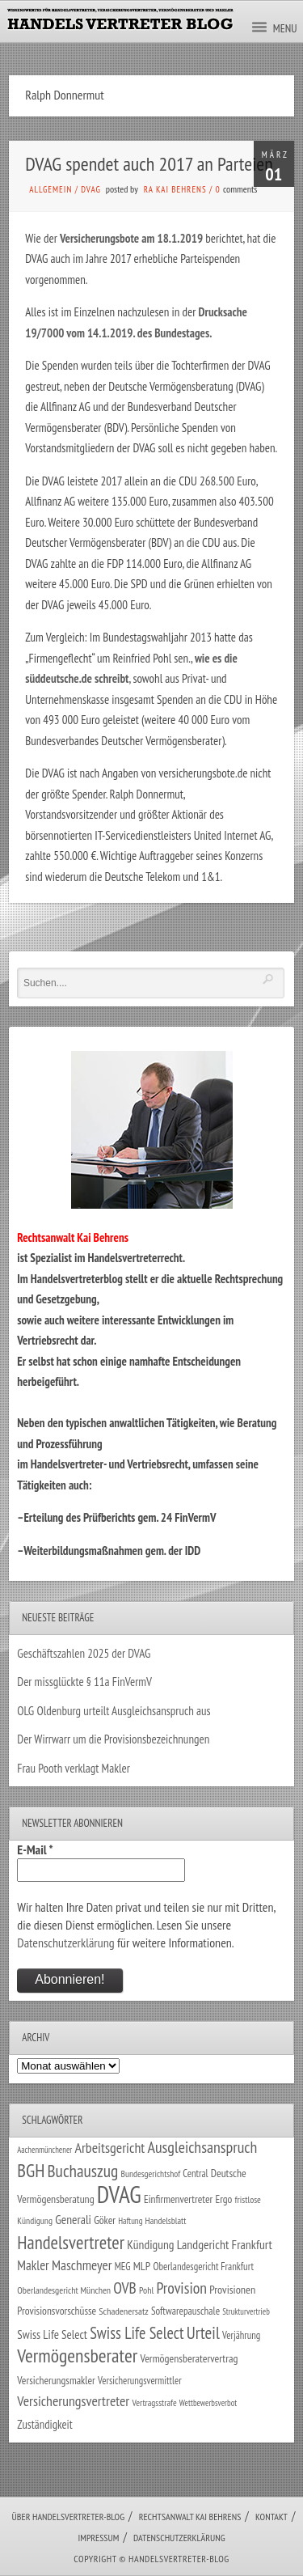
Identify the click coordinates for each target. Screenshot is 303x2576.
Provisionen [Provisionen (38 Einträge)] (232, 2289)
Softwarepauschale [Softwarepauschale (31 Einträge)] (185, 2311)
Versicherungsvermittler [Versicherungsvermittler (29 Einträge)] (140, 2380)
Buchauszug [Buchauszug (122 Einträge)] (83, 2170)
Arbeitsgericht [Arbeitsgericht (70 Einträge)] (109, 2147)
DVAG (91, 189)
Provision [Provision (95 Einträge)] (181, 2287)
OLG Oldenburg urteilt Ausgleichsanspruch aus (113, 1710)
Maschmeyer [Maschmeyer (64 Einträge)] (82, 2265)
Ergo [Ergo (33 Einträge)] (223, 2199)
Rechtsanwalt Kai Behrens (190, 2516)
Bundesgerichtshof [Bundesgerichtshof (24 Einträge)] (151, 2173)
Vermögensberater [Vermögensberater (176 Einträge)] (77, 2355)
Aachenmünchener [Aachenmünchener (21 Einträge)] (44, 2149)
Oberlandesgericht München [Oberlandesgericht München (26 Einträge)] (64, 2290)
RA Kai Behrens (175, 189)
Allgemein (50, 189)
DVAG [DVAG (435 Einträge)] (119, 2194)
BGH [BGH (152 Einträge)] (30, 2170)
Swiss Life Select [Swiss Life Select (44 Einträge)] (52, 2334)
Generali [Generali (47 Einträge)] (73, 2219)
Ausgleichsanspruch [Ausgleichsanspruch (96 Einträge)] (202, 2147)
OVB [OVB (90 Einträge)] (125, 2287)
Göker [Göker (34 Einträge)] (105, 2220)
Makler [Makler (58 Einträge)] (32, 2265)
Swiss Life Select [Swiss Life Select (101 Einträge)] (136, 2333)
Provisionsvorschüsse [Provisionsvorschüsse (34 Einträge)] (56, 2310)
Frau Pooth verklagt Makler (73, 1768)
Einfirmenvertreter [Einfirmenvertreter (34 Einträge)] (178, 2199)
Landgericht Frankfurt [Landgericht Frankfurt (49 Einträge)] (224, 2244)
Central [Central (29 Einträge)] (195, 2173)
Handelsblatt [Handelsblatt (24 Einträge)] (166, 2220)
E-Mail (35, 1849)
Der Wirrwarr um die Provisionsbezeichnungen (113, 1739)
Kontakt (271, 2516)
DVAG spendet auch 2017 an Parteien (149, 163)
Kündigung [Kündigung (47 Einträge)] (150, 2244)
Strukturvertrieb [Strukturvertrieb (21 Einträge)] (246, 2311)
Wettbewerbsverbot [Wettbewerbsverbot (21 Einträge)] (208, 2403)
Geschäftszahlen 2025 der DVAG (83, 1653)
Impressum (98, 2538)
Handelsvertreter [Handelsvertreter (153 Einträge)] (70, 2242)
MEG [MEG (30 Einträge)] (123, 2266)
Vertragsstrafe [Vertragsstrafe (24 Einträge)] (154, 2402)
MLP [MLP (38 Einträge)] (141, 2265)
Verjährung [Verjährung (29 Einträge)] (241, 2334)
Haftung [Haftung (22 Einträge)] (130, 2220)
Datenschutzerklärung (65, 1942)
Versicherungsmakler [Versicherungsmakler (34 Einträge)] (56, 2380)
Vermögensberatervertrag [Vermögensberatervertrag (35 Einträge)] (189, 2358)
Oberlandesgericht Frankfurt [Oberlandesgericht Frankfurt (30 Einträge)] (203, 2266)
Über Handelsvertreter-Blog (68, 2516)
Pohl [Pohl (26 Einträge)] (146, 2290)
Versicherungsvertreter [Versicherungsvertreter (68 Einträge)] (73, 2401)
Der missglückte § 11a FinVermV (84, 1681)
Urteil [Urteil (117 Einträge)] (203, 2332)
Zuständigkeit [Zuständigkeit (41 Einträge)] (45, 2424)
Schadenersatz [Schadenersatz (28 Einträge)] (124, 2310)
